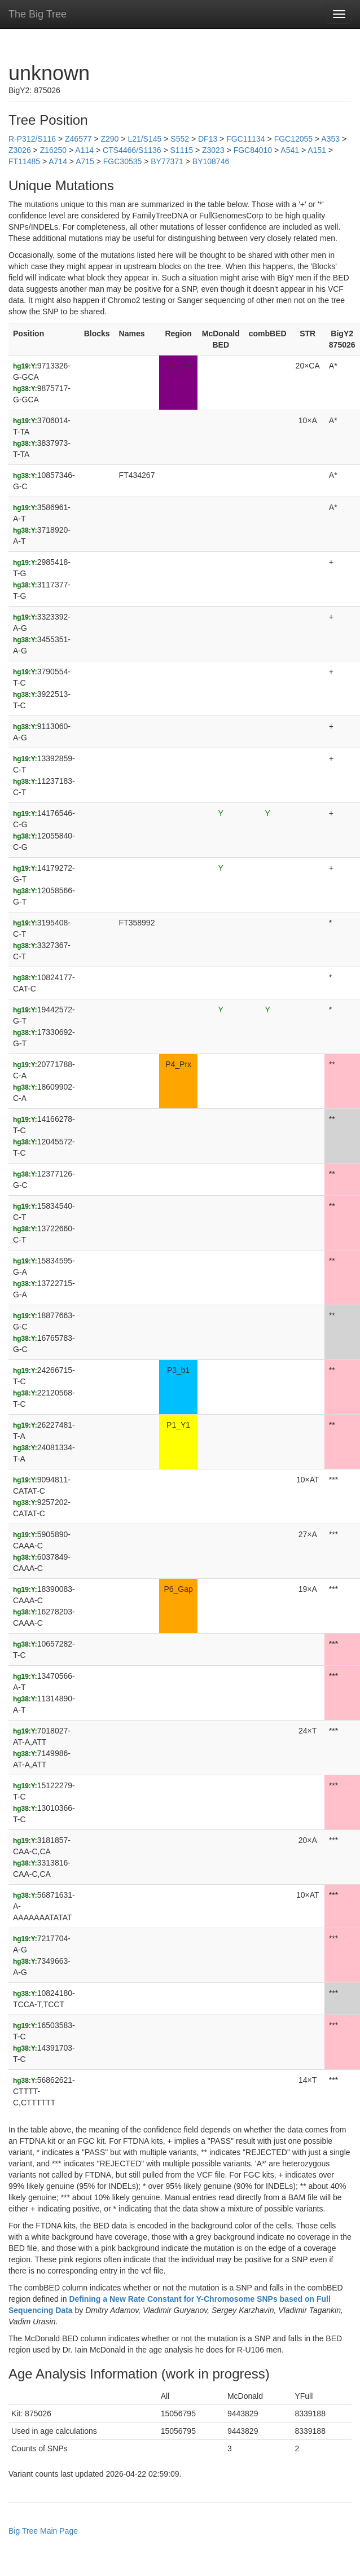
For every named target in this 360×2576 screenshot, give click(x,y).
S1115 (181, 150)
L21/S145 (144, 138)
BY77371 (167, 161)
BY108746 (210, 161)
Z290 (109, 138)
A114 (84, 150)
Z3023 (213, 150)
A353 (330, 138)
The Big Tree (37, 14)
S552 (179, 138)
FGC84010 (253, 150)
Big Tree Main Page (43, 2530)
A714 (58, 161)
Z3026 (19, 150)
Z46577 (78, 138)
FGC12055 (293, 138)
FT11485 (24, 161)
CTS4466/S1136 (132, 150)
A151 (317, 150)
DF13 (207, 138)
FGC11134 (245, 138)
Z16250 (53, 150)
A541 (289, 150)
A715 (85, 161)
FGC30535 (122, 161)
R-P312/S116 (32, 138)
